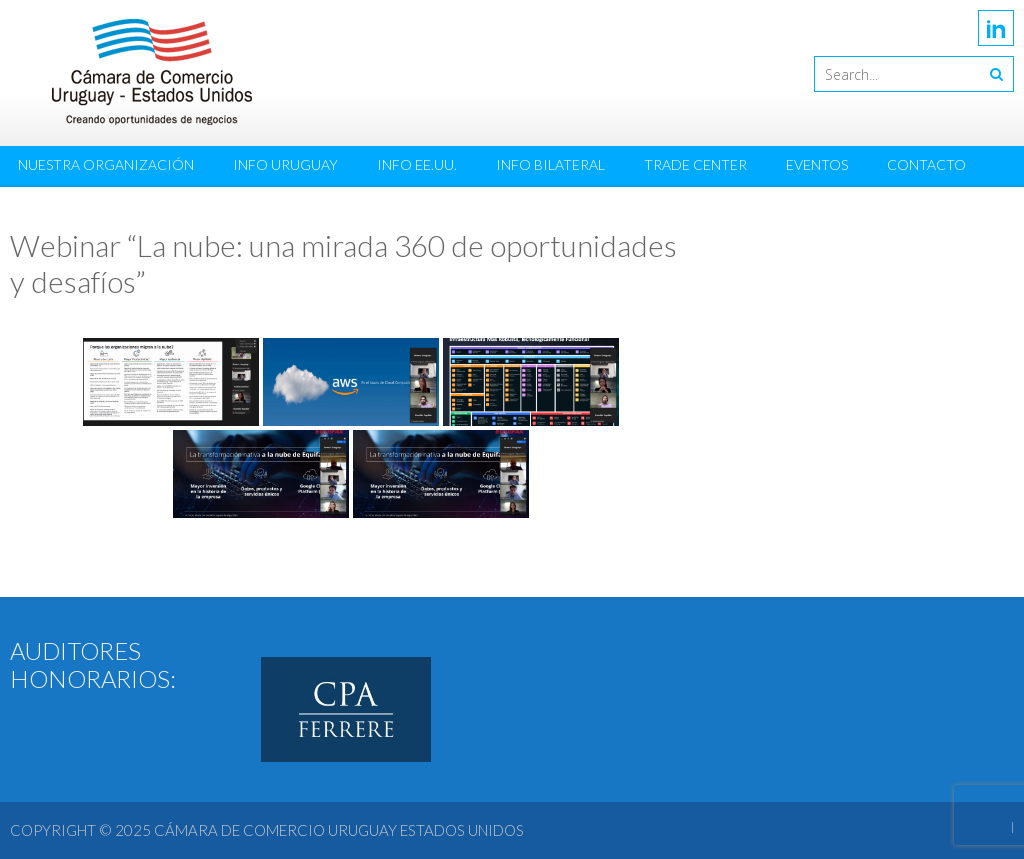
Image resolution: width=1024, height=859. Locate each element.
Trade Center (695, 164)
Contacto (926, 164)
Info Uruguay (285, 164)
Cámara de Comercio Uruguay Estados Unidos (339, 830)
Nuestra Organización (106, 164)
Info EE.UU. (417, 164)
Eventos (817, 164)
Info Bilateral (550, 164)
